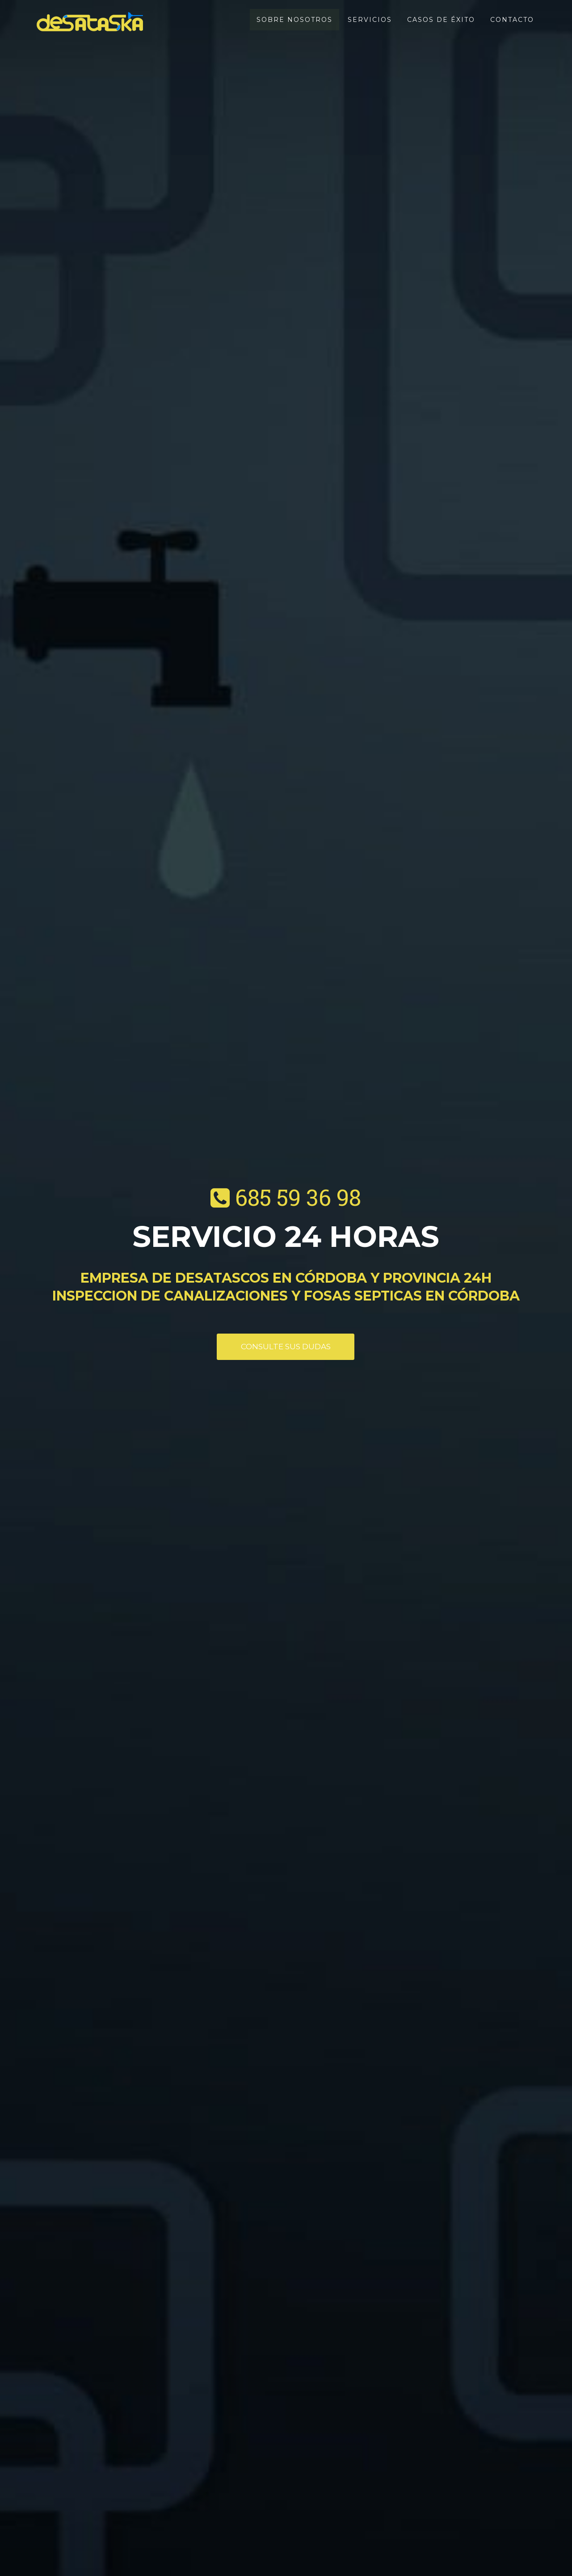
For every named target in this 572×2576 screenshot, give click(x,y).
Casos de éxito (441, 20)
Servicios (370, 20)
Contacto (512, 20)
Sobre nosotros (294, 20)
